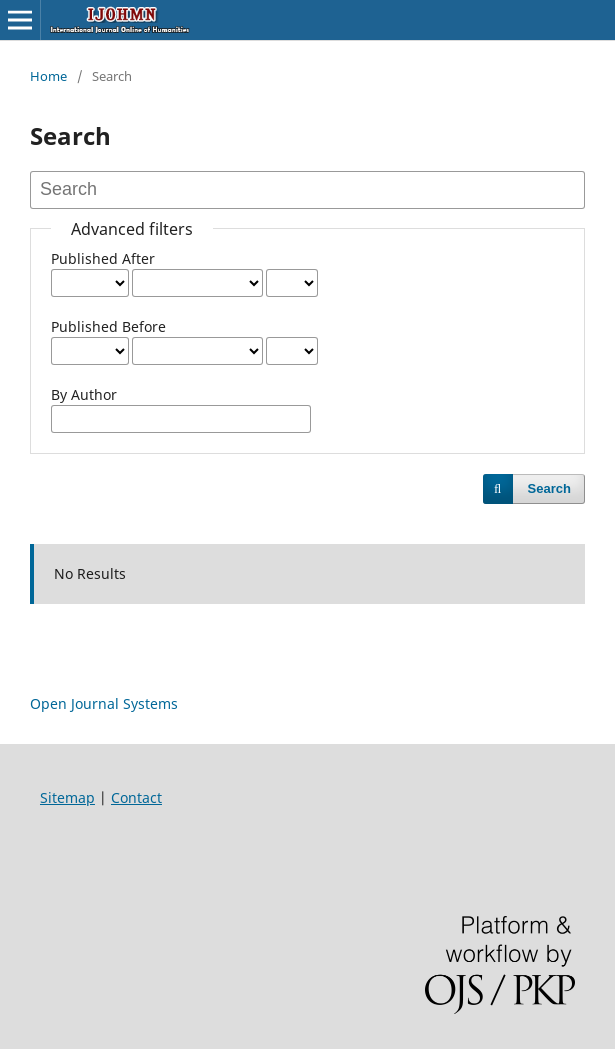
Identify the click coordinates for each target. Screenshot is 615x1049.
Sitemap (67, 797)
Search (549, 488)
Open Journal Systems (104, 703)
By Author (84, 394)
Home (48, 76)
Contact (136, 797)
